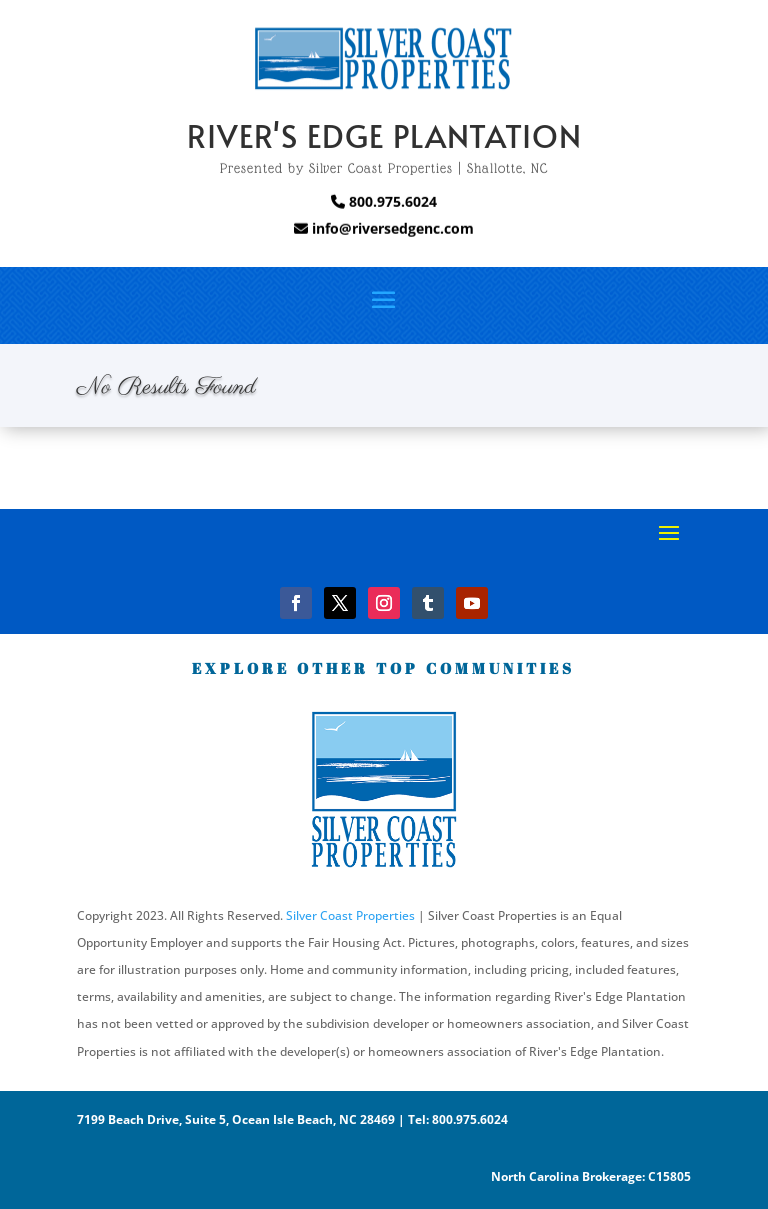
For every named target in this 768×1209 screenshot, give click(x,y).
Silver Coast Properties (350, 915)
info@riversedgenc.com (391, 228)
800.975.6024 (384, 201)
